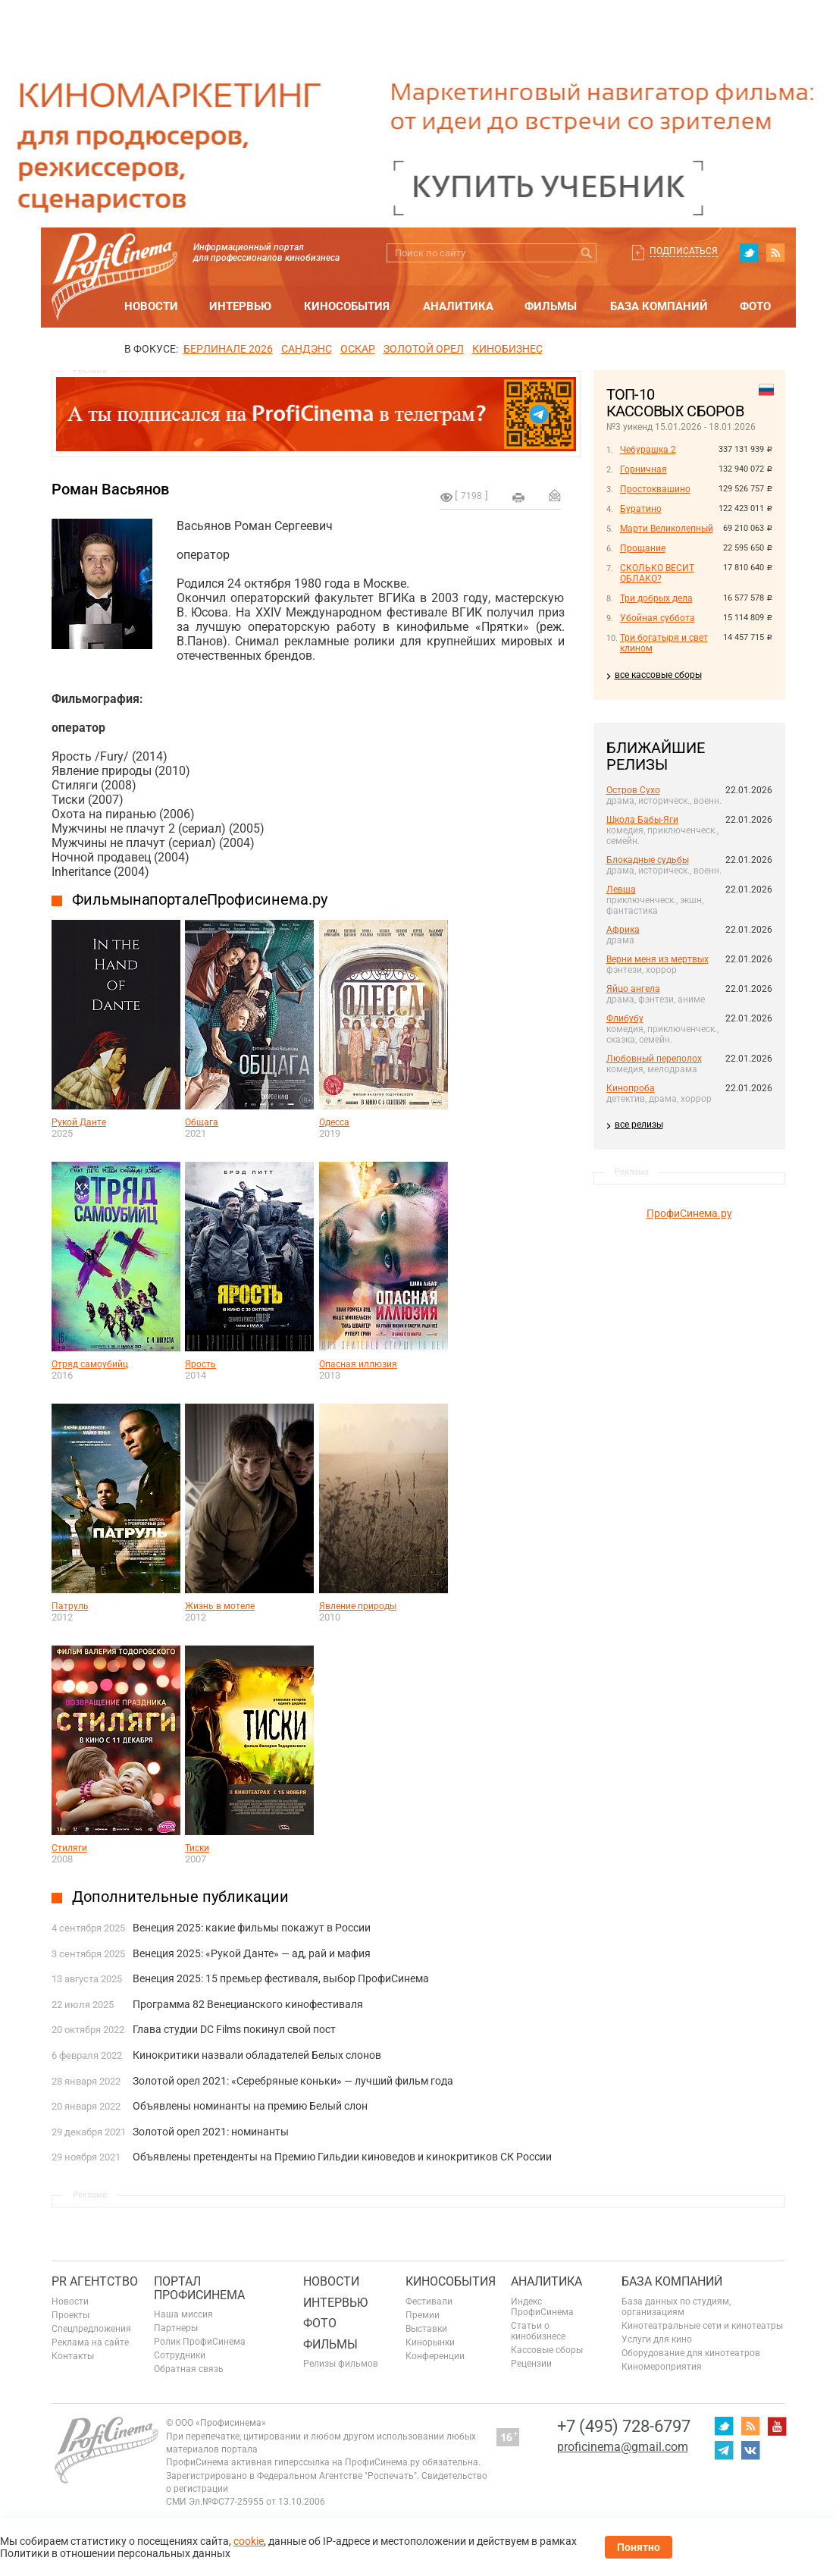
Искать (587, 252)
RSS (775, 252)
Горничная (643, 469)
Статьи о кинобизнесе (538, 2331)
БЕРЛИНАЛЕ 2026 (228, 349)
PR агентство (95, 2281)
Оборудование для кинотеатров (691, 2353)
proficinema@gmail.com (622, 2447)
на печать (518, 497)
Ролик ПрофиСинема (200, 2341)
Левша (621, 889)
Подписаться (684, 251)
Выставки (426, 2328)
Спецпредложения (91, 2328)
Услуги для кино (657, 2339)
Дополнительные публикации (180, 1896)
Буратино (641, 509)
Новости (151, 306)
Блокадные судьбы (647, 860)
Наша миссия (183, 2314)
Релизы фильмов (340, 2363)
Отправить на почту (555, 495)
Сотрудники (179, 2355)
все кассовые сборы (658, 675)
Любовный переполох (654, 1058)
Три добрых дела (656, 598)
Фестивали (428, 2301)
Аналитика (458, 306)
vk (750, 2450)
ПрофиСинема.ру (689, 1213)
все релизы (639, 1124)
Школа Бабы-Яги (642, 819)
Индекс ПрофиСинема (542, 2306)
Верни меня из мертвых (657, 959)
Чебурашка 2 (648, 449)
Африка (623, 929)
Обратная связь (189, 2369)
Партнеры (176, 2328)
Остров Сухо (633, 790)
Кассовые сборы (547, 2350)
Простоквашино (655, 489)
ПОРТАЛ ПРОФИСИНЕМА (199, 2288)
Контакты (73, 2356)
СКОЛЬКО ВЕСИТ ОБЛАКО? (657, 573)
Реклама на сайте (90, 2342)
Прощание (642, 548)
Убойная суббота (657, 618)
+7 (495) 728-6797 (623, 2426)
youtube (777, 2426)
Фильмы (550, 306)
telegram (724, 2450)
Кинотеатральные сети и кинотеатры (702, 2325)
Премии (422, 2315)
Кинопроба (630, 1088)
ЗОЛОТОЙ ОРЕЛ (424, 349)
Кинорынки (430, 2342)
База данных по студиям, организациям (676, 2306)
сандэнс (306, 349)
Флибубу (624, 1018)
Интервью (240, 306)
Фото (755, 306)
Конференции (435, 2356)
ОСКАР (357, 349)
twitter (749, 252)
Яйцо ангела (633, 989)
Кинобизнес (507, 349)
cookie (248, 2541)
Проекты (70, 2315)
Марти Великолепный (666, 528)
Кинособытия (347, 306)
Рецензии (531, 2363)
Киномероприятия (662, 2366)
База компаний (659, 306)
